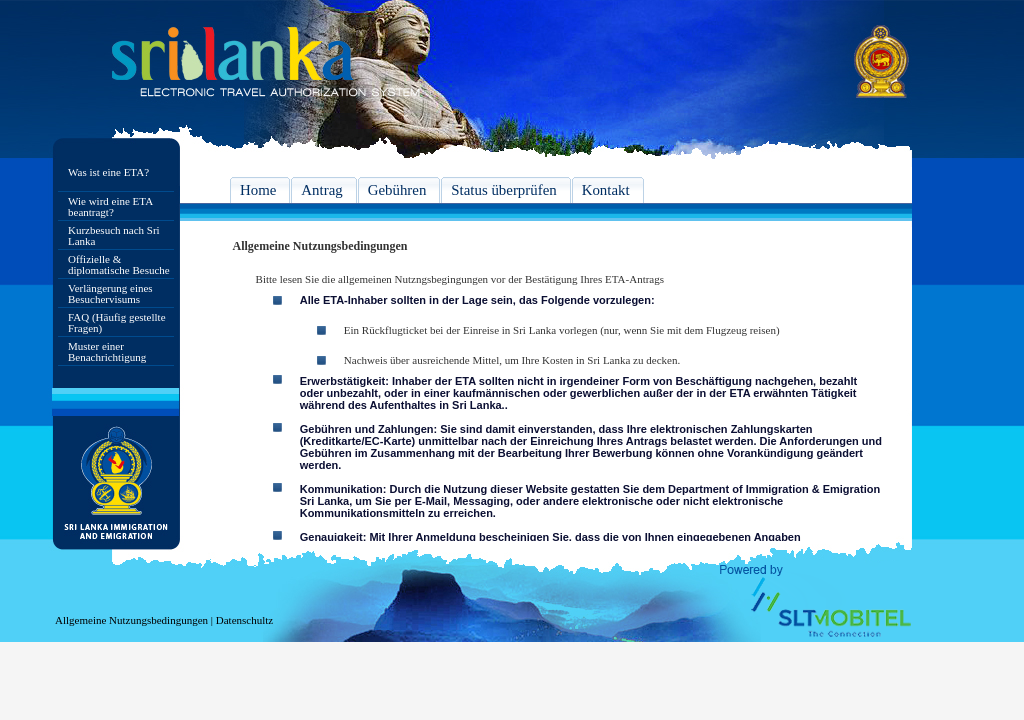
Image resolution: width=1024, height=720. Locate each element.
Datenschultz (244, 620)
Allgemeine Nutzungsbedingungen (131, 620)
